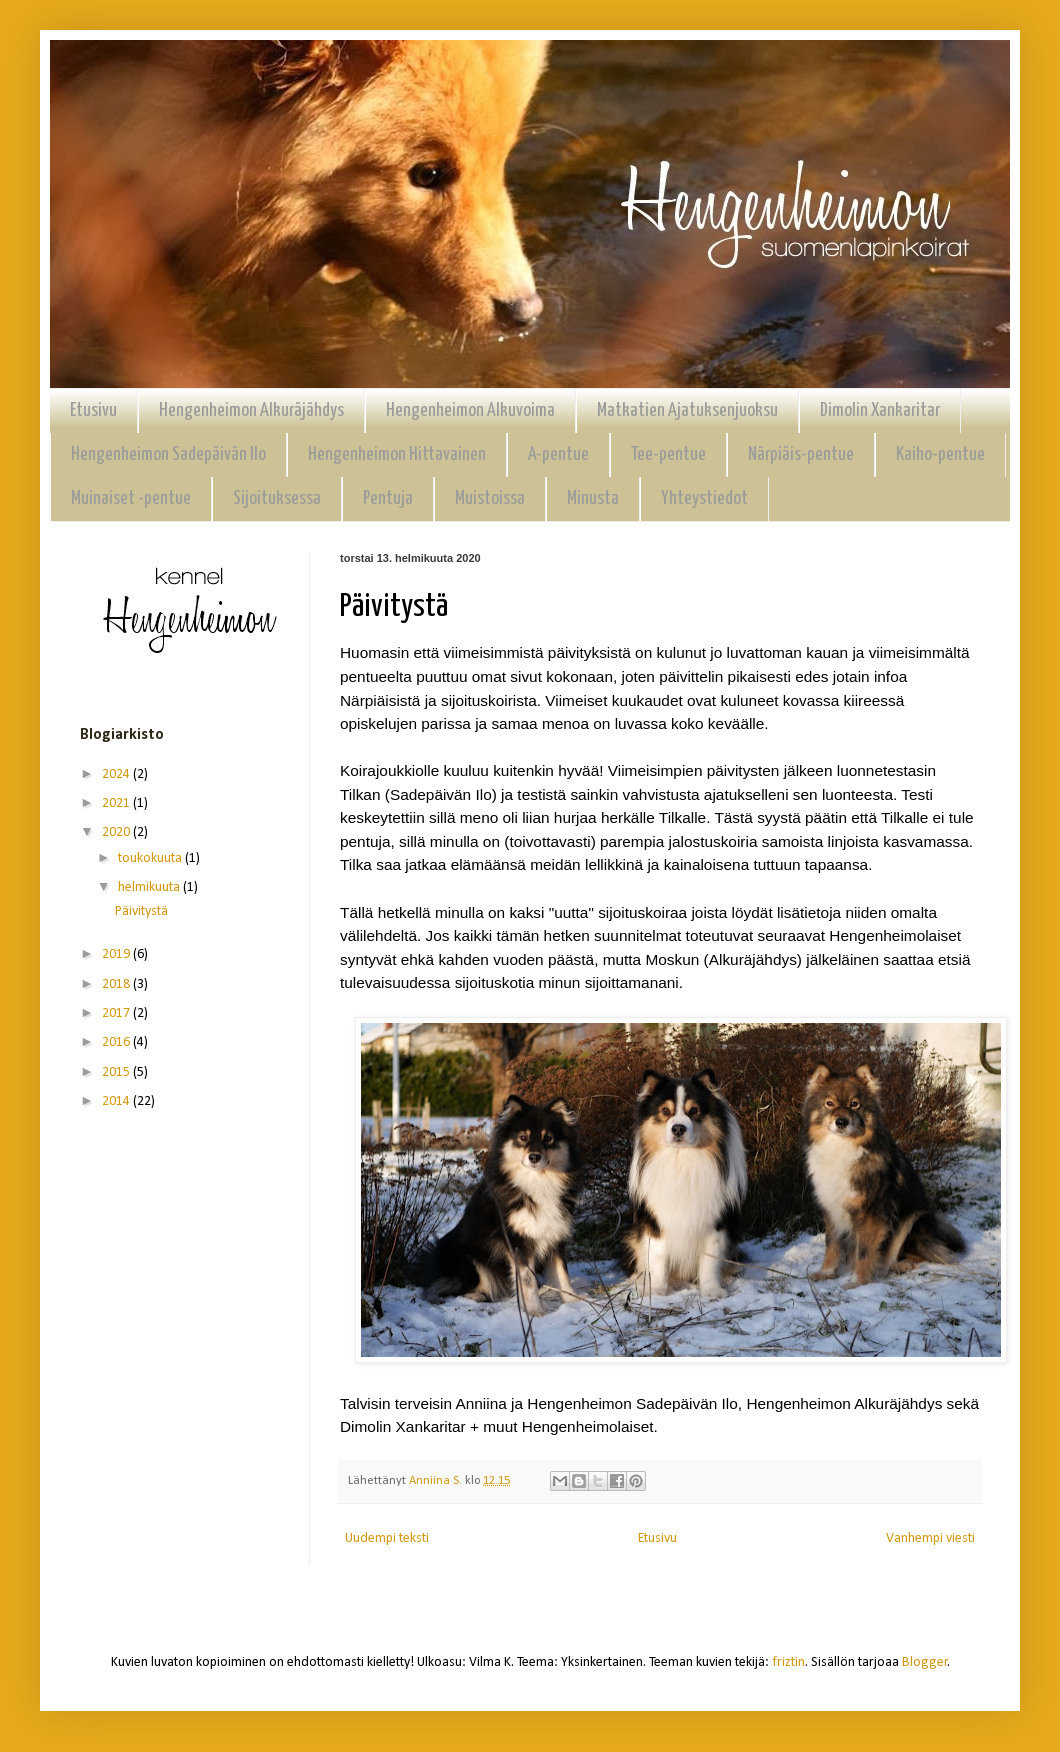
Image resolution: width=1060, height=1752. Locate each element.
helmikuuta (150, 887)
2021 (117, 803)
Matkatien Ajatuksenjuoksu (687, 410)
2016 (117, 1042)
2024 (117, 774)
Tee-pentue (668, 454)
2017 (117, 1013)
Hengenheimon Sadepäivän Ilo (168, 454)
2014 (117, 1101)
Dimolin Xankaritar (880, 410)
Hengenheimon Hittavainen (397, 454)
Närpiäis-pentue (801, 454)
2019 (117, 954)
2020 (117, 832)
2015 (117, 1072)
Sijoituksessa (277, 498)
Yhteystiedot (704, 498)
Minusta (593, 498)
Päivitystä (141, 911)
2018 (117, 984)
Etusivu (93, 410)
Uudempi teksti (387, 1538)
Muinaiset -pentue (131, 498)
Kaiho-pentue (940, 454)
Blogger (925, 1662)
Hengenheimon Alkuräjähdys (251, 410)
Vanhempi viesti (930, 1538)
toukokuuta (151, 858)
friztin (788, 1662)
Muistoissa (490, 498)
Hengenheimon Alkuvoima (470, 410)
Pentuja (388, 498)
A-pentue (558, 454)
